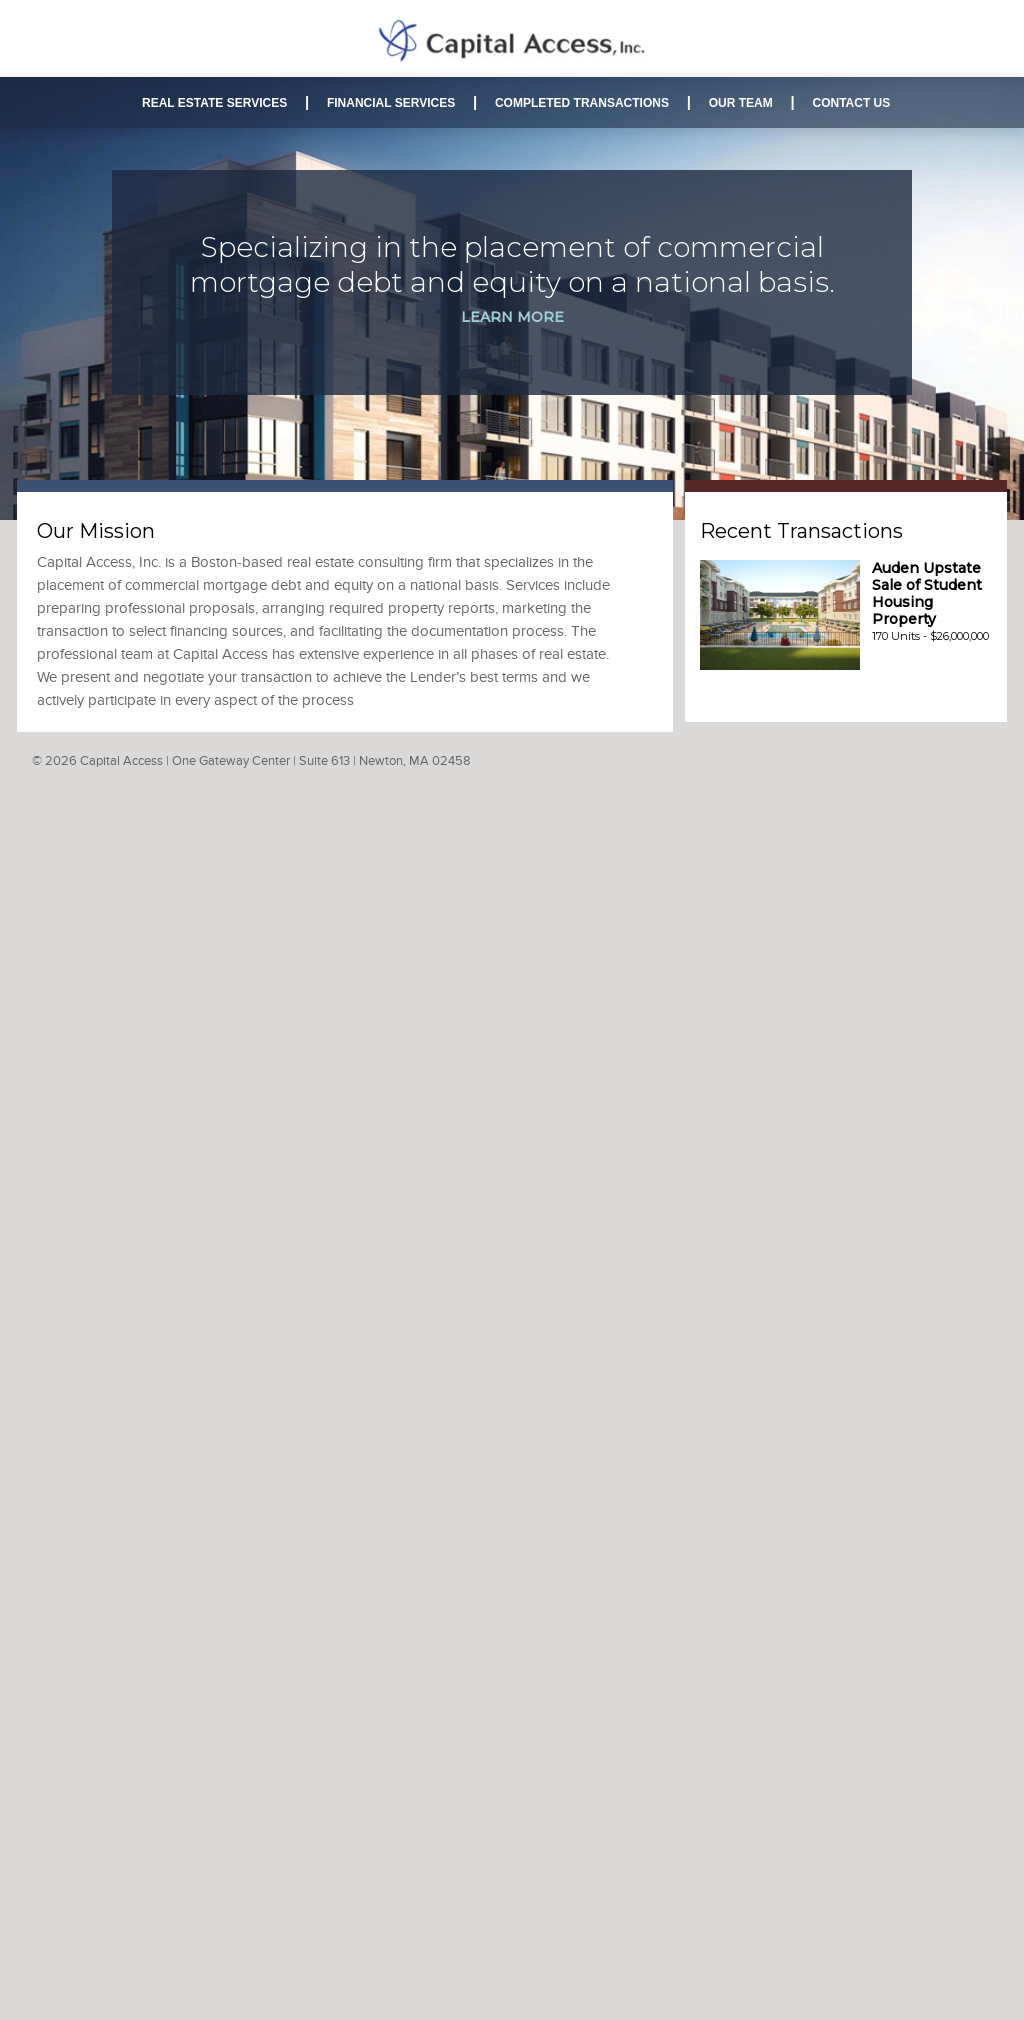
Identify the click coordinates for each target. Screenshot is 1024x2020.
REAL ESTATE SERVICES (214, 103)
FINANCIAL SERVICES (391, 103)
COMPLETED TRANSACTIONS (582, 103)
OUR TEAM (741, 103)
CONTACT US (851, 103)
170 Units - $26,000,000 (930, 602)
